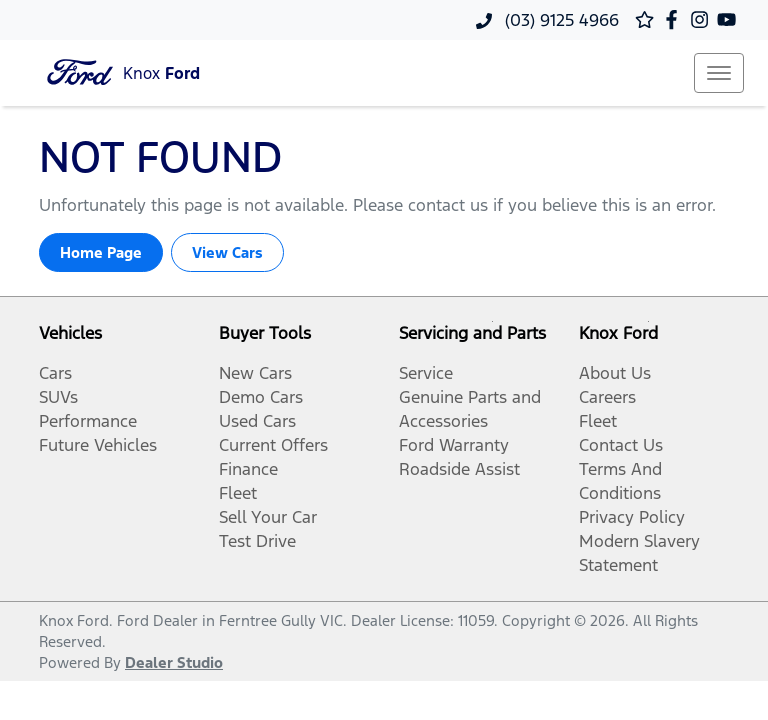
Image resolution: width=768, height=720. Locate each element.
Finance (248, 469)
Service (426, 373)
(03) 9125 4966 (559, 20)
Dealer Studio (174, 662)
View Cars (227, 252)
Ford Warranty (454, 445)
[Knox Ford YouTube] (730, 19)
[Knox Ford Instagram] (703, 19)
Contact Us (621, 445)
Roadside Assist (459, 469)
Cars (55, 373)
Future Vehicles (98, 445)
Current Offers (273, 445)
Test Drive (257, 541)
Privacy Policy (632, 517)
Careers (607, 397)
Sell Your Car (268, 517)
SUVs (58, 397)
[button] (719, 73)
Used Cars (257, 421)
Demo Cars (261, 397)
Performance (88, 421)
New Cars (255, 373)
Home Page (101, 252)
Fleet (238, 493)
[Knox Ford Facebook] (675, 19)
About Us (615, 373)
